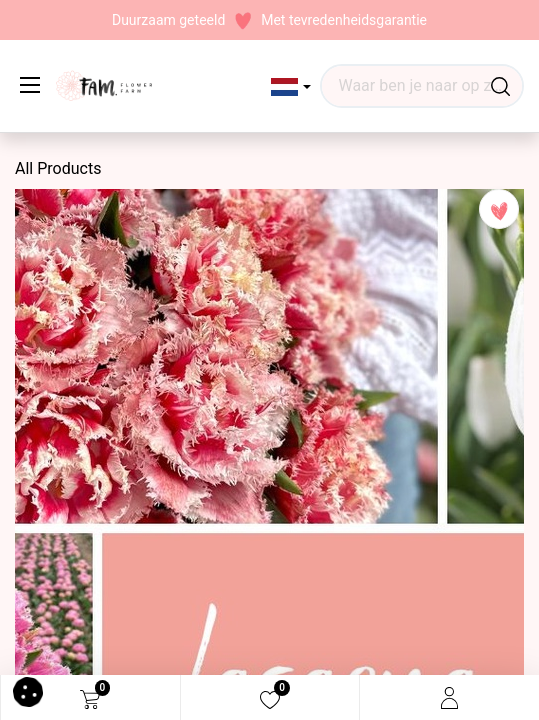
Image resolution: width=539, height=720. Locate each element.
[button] (291, 87)
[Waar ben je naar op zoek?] (500, 86)
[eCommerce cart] (90, 698)
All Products (58, 168)
